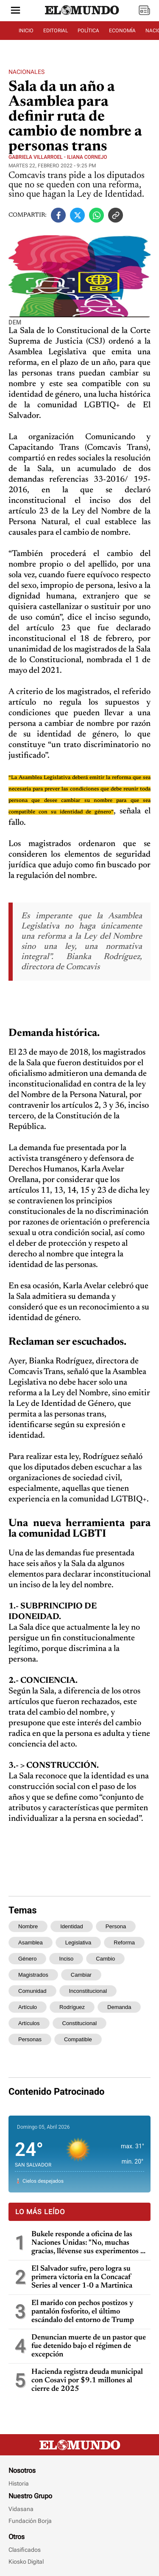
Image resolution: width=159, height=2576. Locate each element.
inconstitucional (88, 1991)
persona (116, 1926)
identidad (71, 1926)
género (27, 1958)
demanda (119, 2007)
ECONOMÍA (122, 31)
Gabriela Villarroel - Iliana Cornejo (57, 157)
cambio (105, 1958)
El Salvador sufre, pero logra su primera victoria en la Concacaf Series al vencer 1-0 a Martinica (81, 2277)
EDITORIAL (55, 31)
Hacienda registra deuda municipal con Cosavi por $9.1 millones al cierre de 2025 (87, 2380)
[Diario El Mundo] (82, 14)
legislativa (78, 1942)
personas (30, 2039)
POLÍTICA (88, 31)
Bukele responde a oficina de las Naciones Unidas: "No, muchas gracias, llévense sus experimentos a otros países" (87, 2243)
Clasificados (24, 2549)
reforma (124, 1942)
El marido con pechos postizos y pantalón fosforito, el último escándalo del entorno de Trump (82, 2311)
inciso (66, 1958)
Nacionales (26, 71)
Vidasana (20, 2508)
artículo (27, 2007)
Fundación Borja (30, 2520)
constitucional (79, 2023)
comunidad (32, 1991)
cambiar (81, 1975)
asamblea (30, 1942)
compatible (78, 2039)
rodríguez (72, 2007)
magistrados (33, 1975)
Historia (18, 2483)
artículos (29, 2023)
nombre (28, 1926)
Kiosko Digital (26, 2561)
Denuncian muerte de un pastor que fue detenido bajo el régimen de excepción (88, 2346)
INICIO (26, 31)
